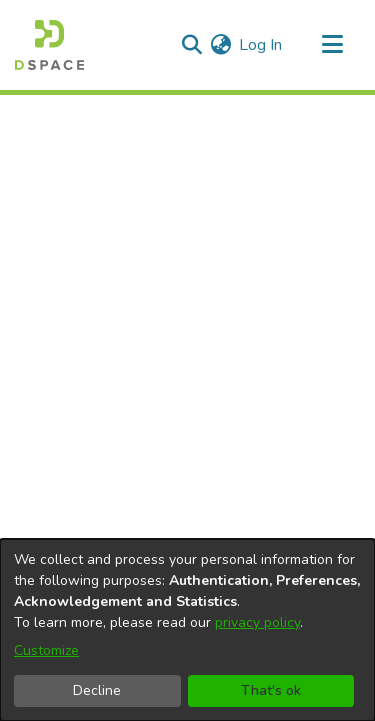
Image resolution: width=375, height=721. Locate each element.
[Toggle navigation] (332, 45)
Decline (97, 690)
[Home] (49, 45)
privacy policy (257, 622)
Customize (46, 650)
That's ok (271, 690)
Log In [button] (261, 45)
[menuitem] (220, 45)
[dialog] (187, 630)
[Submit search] (191, 45)
